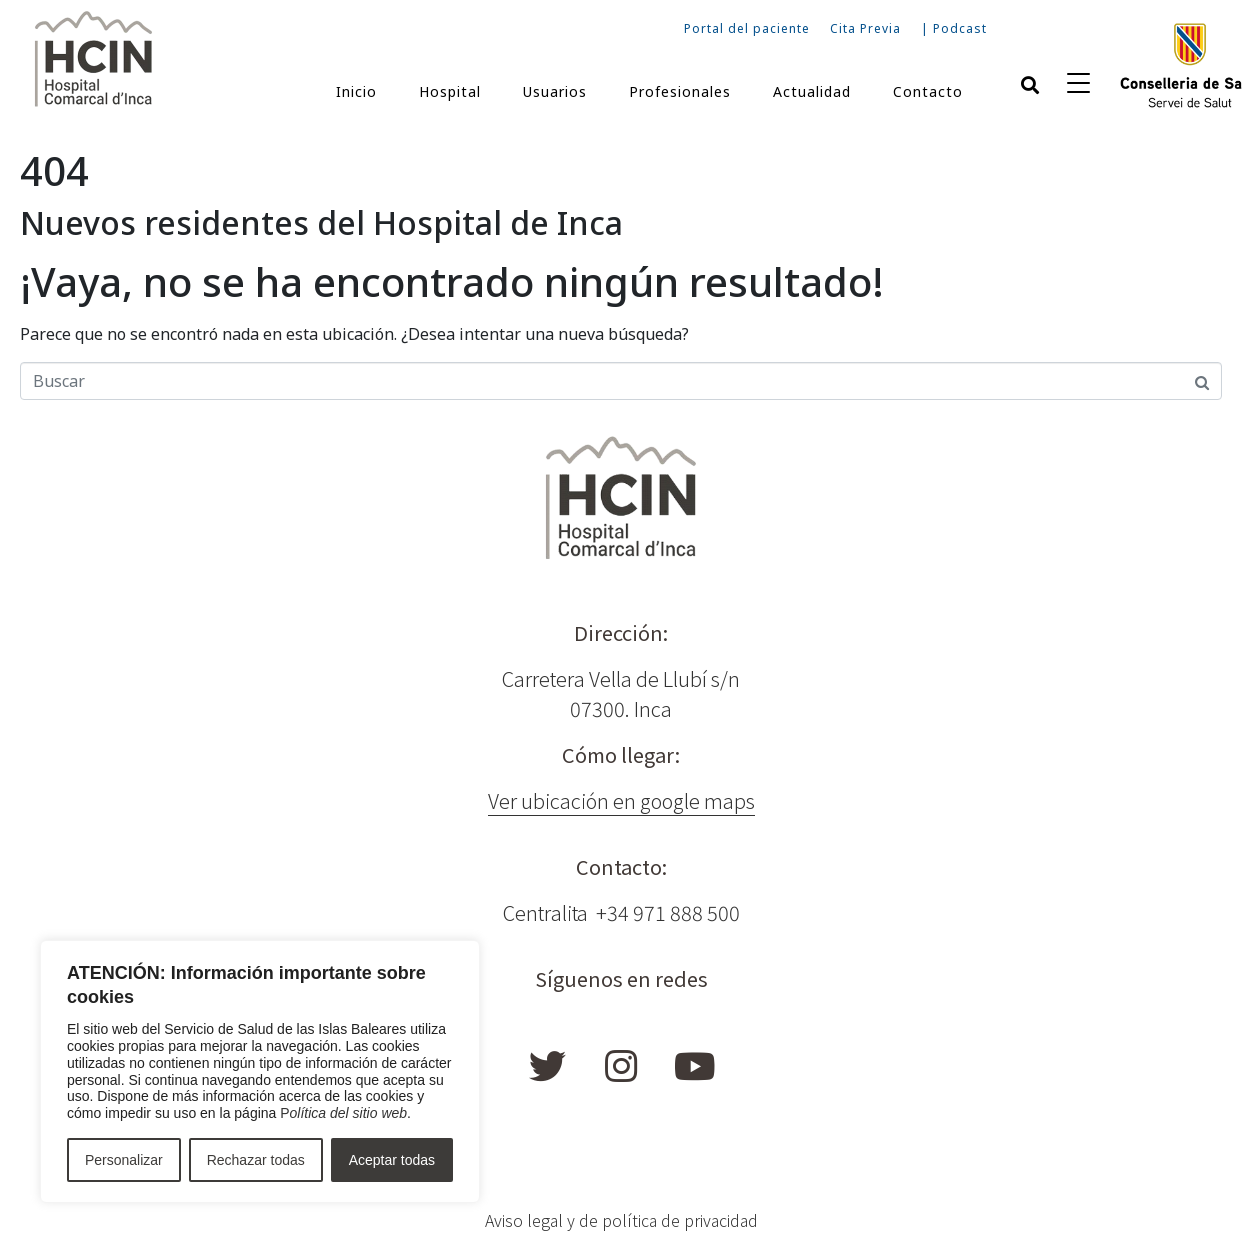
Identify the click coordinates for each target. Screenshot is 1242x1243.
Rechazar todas (256, 1160)
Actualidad (812, 91)
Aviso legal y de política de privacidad (621, 1220)
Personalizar (124, 1160)
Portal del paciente (747, 28)
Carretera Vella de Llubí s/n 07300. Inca (621, 693)
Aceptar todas (392, 1160)
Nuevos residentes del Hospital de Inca (321, 222)
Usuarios (555, 91)
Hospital (450, 91)
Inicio (356, 91)
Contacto (928, 91)
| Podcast (954, 28)
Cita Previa (865, 28)
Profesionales (680, 91)
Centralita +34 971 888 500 (621, 912)
